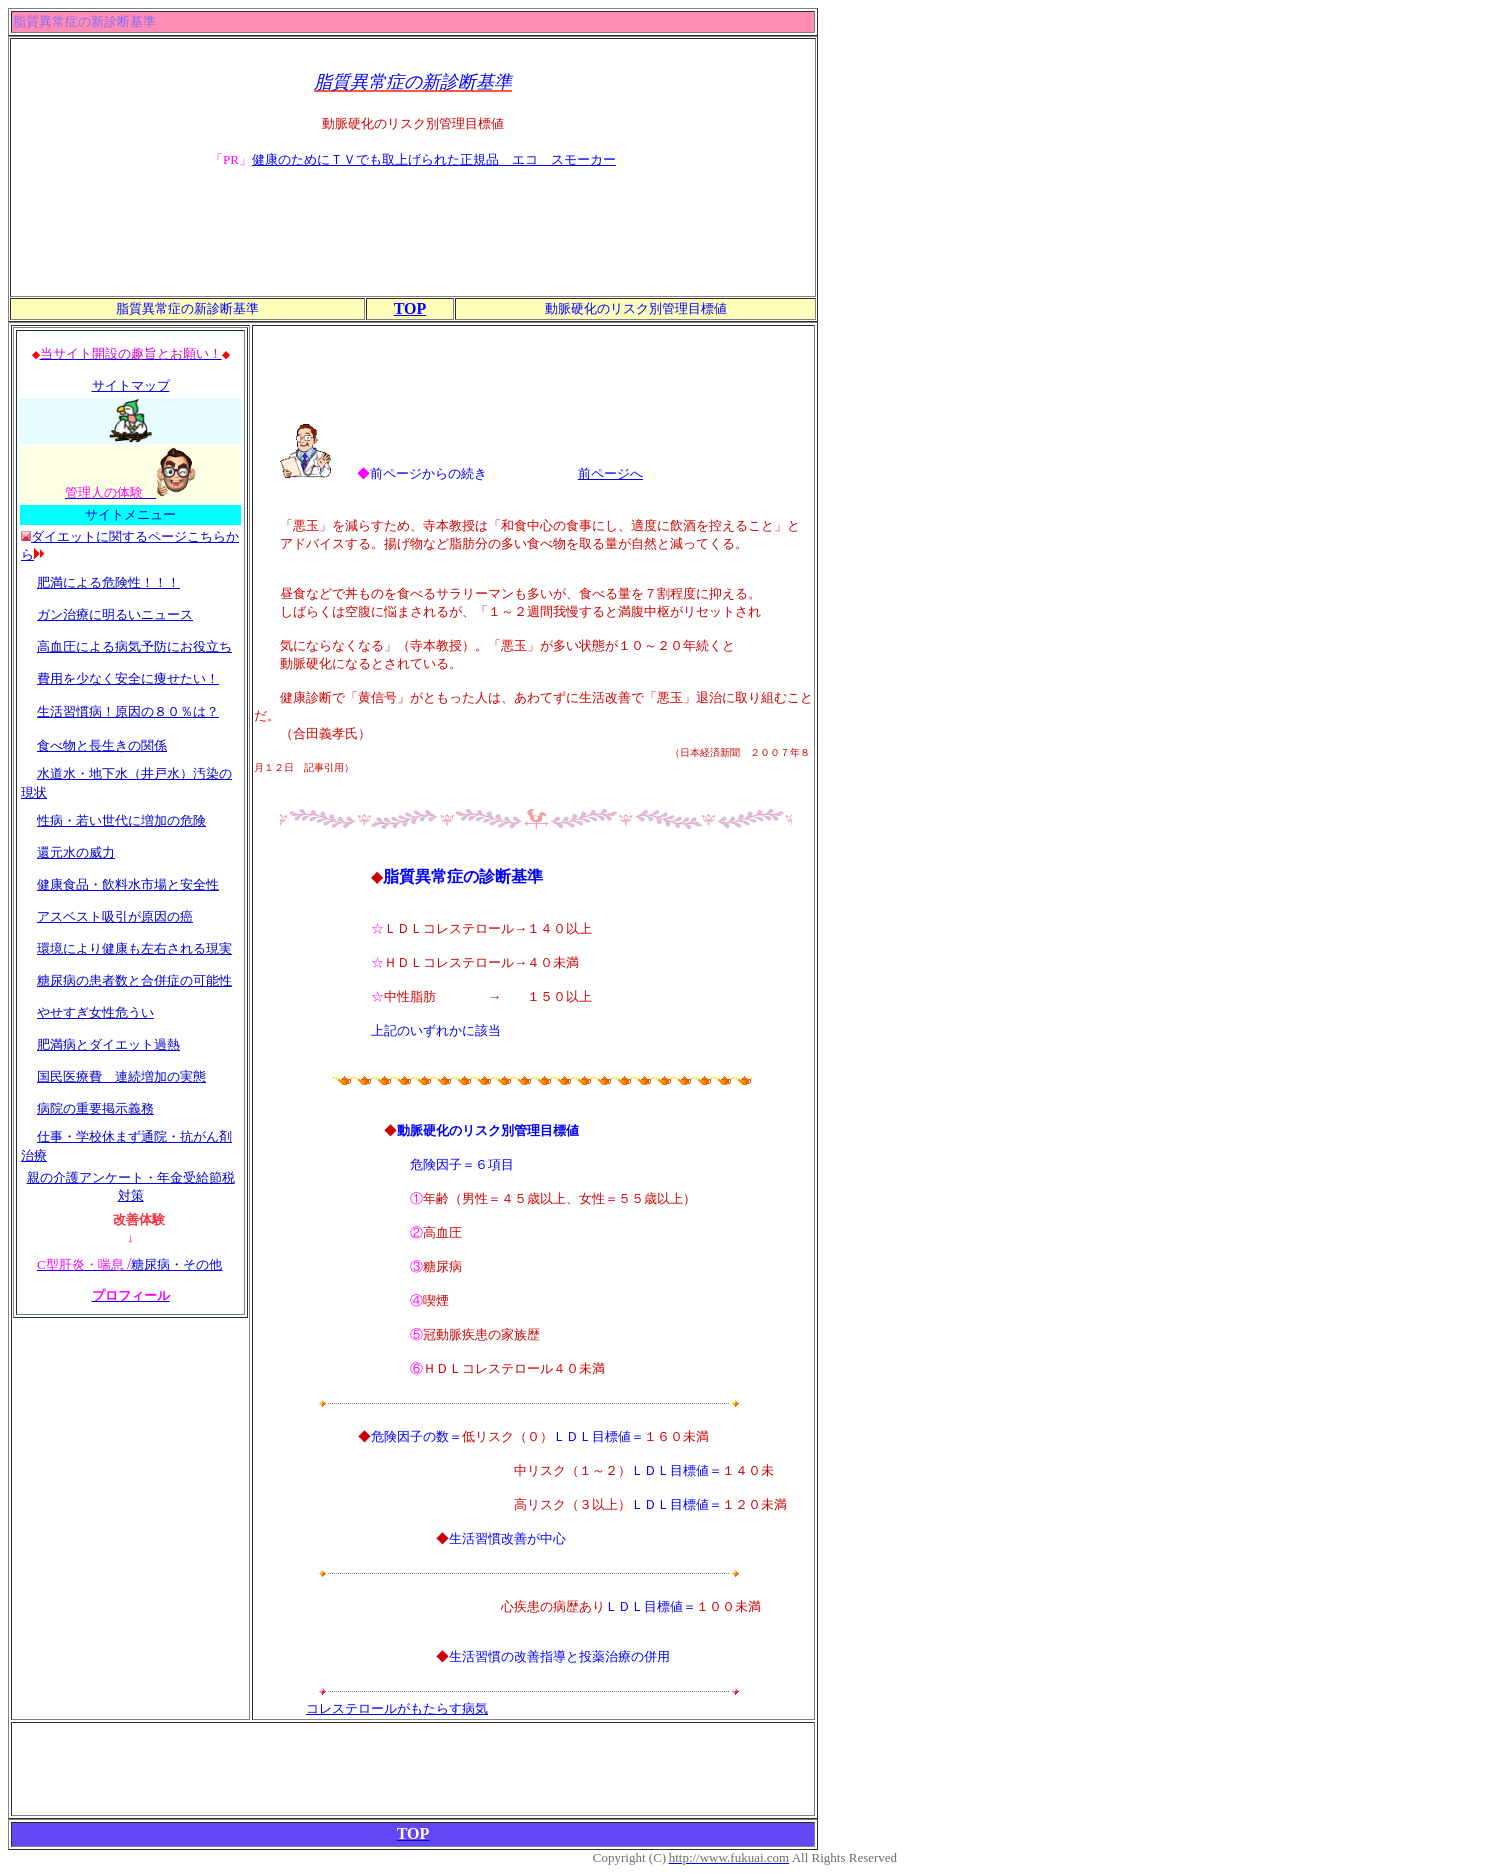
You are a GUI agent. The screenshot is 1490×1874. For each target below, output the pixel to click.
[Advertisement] (413, 250)
